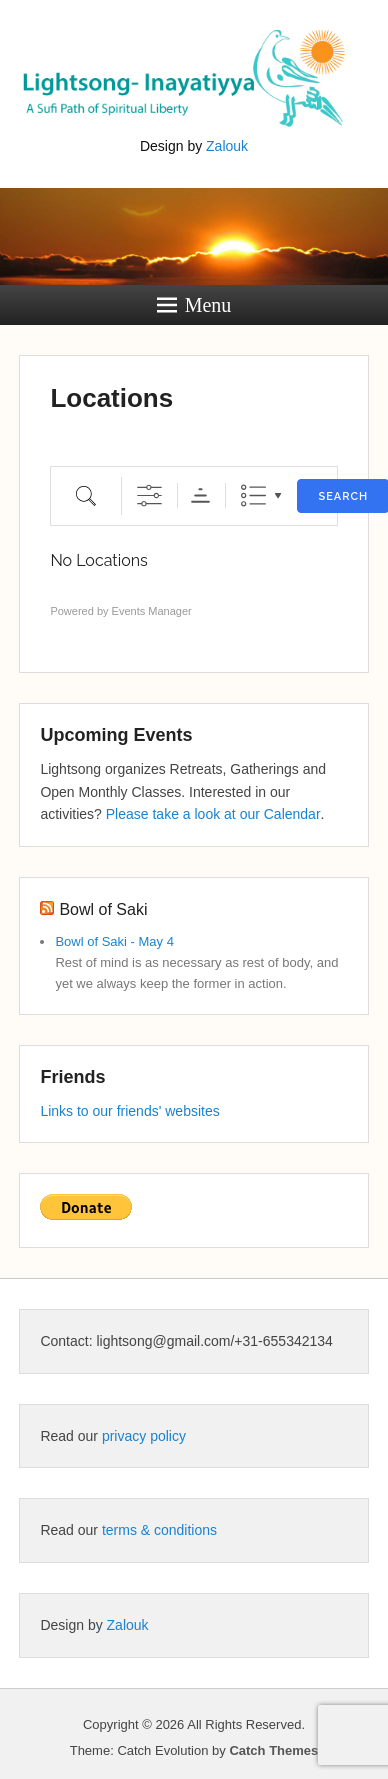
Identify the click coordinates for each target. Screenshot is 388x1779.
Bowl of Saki (103, 909)
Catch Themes (273, 1750)
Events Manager (152, 611)
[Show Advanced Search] (149, 495)
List (253, 495)
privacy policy (144, 1436)
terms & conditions (159, 1530)
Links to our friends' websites (129, 1111)
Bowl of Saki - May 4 (114, 941)
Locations (111, 398)
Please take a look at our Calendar (213, 814)
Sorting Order (200, 495)
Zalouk (227, 146)
